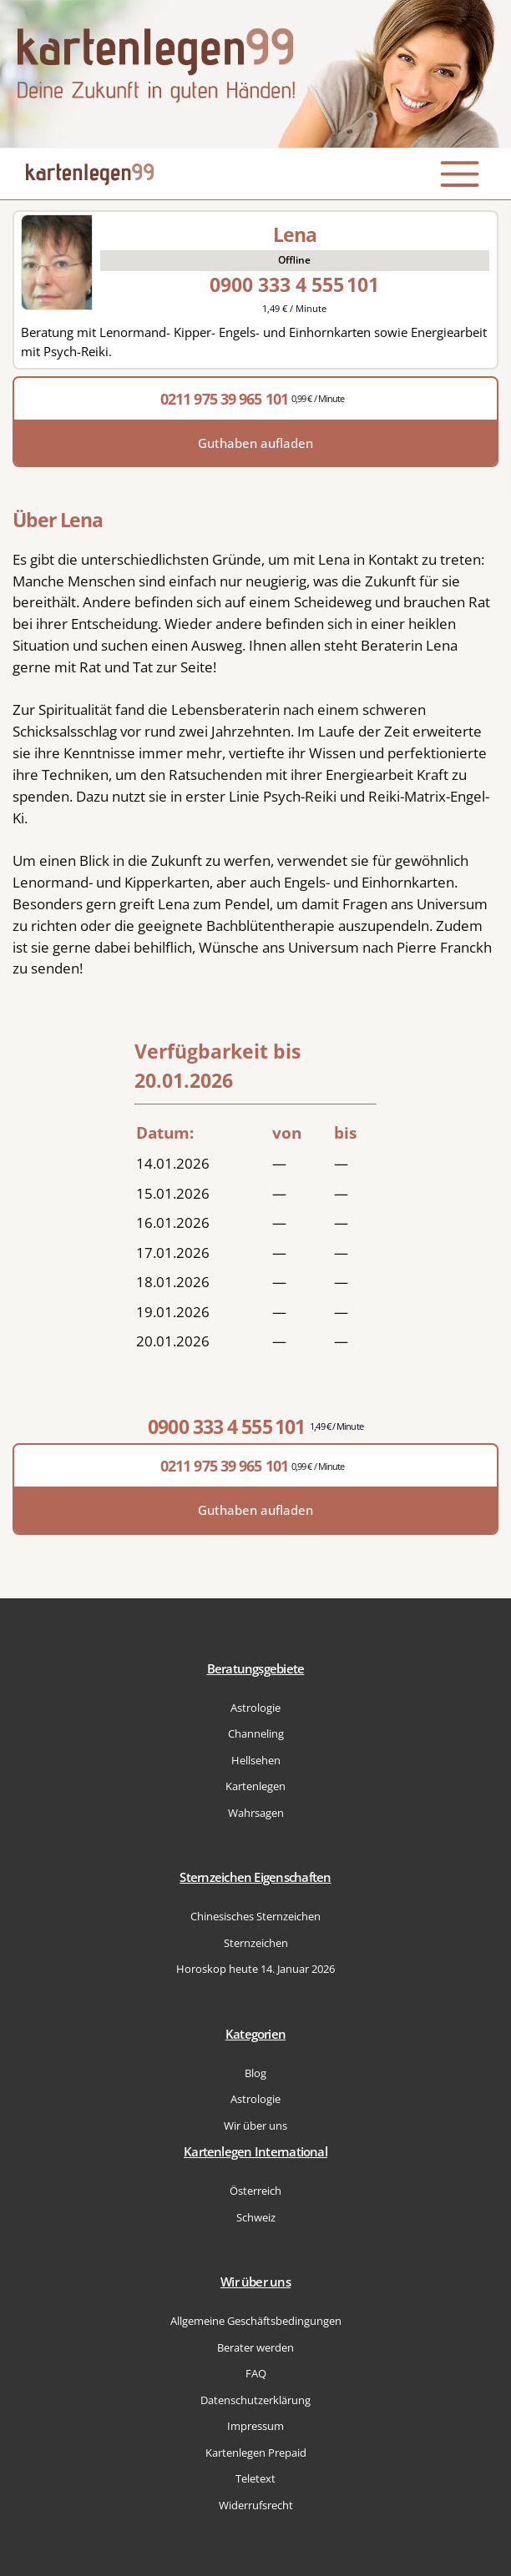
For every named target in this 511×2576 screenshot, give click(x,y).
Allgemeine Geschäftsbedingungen (256, 2320)
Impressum (255, 2425)
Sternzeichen (256, 1942)
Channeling (256, 1733)
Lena (294, 234)
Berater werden (255, 2347)
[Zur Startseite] (255, 74)
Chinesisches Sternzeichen (255, 1916)
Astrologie (255, 1707)
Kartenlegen (255, 1786)
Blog (255, 2072)
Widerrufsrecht (256, 2505)
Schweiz (256, 2217)
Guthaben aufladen (255, 443)
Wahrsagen (256, 1812)
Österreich (255, 2190)
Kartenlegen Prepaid (255, 2452)
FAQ (255, 2373)
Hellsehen (256, 1760)
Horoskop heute (255, 1968)
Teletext (255, 2478)
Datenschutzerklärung (255, 2399)
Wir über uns (255, 2125)
